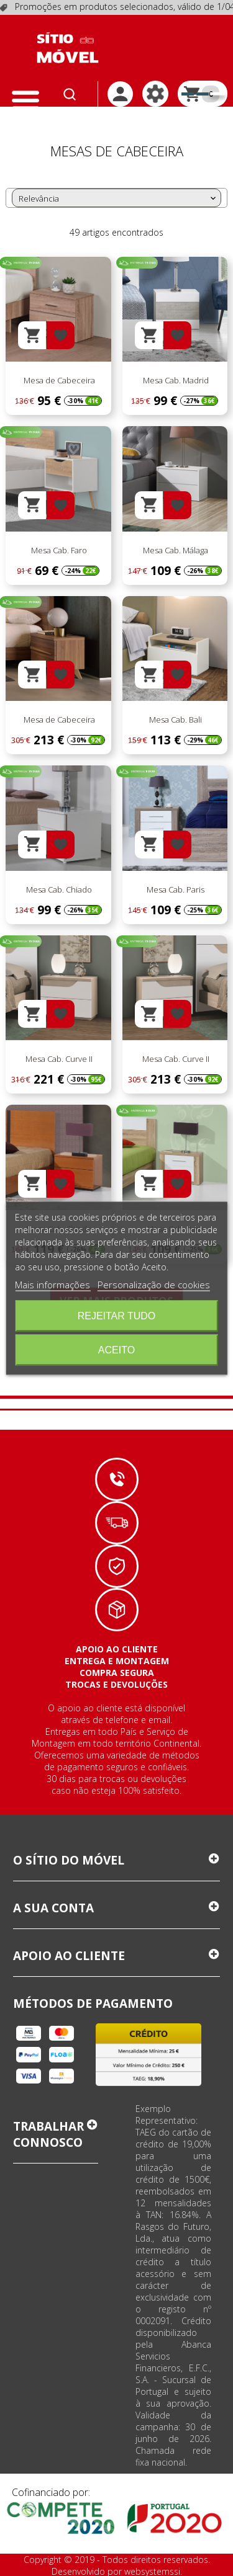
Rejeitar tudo (117, 1315)
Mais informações (52, 1284)
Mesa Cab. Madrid (175, 380)
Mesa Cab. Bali (174, 720)
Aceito (116, 1349)
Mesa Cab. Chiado (58, 889)
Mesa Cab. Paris (174, 889)
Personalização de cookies (154, 1284)
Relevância (118, 198)
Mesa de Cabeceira (58, 380)
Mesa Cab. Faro (58, 550)
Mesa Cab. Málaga (174, 550)
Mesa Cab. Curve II (58, 1059)
